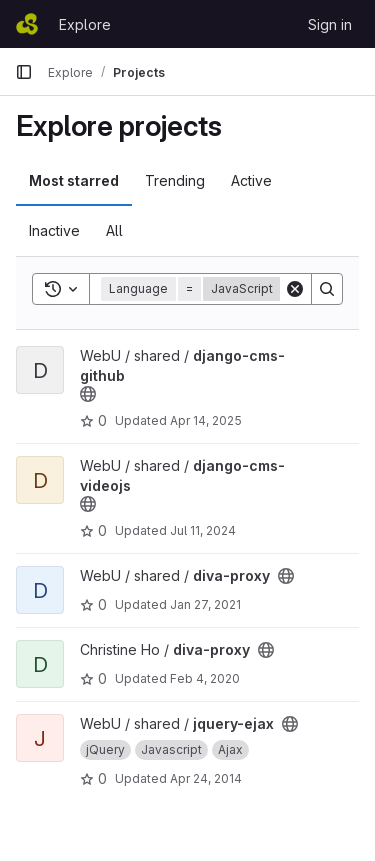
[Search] (327, 289)
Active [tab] (251, 180)
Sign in (330, 24)
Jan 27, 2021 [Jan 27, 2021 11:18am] (205, 604)
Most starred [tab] (74, 180)
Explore (85, 24)
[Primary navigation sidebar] (24, 72)
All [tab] (114, 230)
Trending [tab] (175, 180)
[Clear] (295, 289)
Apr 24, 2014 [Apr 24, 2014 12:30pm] (206, 778)
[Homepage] (27, 24)
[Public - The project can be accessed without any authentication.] (88, 394)
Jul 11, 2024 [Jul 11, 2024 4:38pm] (203, 530)
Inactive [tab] (54, 230)
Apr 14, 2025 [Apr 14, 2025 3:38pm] (206, 420)
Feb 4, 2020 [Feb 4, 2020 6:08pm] (205, 678)
